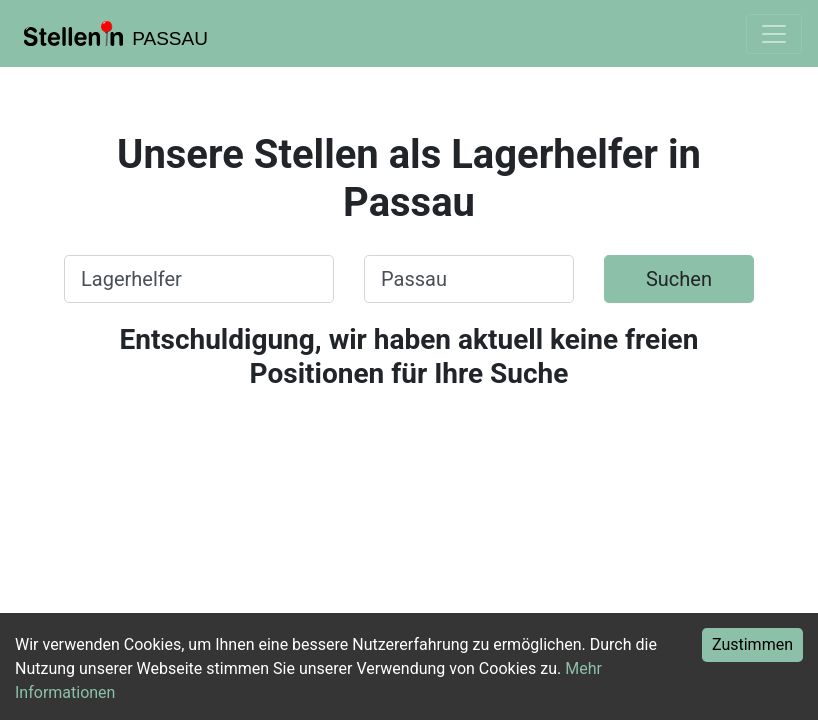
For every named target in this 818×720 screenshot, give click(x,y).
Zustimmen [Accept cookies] (752, 644)
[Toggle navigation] (774, 34)
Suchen (679, 279)
